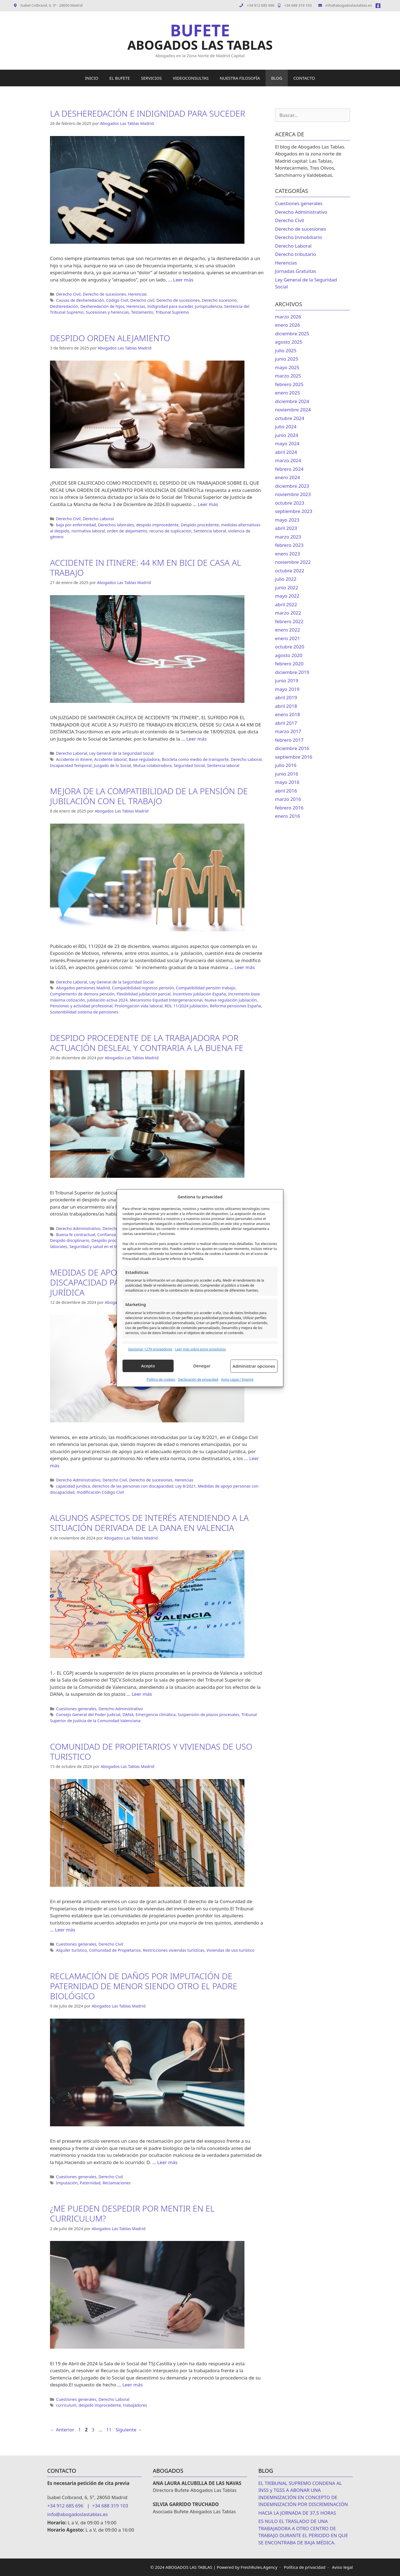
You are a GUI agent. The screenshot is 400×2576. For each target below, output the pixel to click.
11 (109, 2429)
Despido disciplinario (69, 1240)
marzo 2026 (288, 316)
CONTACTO (304, 78)
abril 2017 (286, 723)
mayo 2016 (287, 782)
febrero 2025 (289, 384)
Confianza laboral (113, 1234)
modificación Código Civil (100, 1492)
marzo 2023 (288, 537)
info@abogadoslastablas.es (345, 5)
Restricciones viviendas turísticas (173, 1950)
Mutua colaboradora (152, 765)
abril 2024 (286, 452)
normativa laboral (88, 531)
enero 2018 (287, 714)
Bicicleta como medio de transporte (195, 759)
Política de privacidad (305, 2567)
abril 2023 (286, 528)
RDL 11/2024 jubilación (186, 1005)
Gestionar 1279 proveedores (150, 1349)
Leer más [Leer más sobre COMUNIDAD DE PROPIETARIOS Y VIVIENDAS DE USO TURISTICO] (65, 1929)
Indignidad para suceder (170, 306)
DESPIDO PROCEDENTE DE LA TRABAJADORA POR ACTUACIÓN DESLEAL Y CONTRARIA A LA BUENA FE (146, 1042)
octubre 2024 (289, 418)
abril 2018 (286, 706)
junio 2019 (286, 680)
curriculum (66, 2405)
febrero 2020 (289, 663)
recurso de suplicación (170, 531)
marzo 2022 (288, 613)
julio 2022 (285, 579)
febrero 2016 (289, 807)
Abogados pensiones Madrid (83, 987)
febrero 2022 (289, 621)
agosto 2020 (288, 655)
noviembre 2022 (293, 562)
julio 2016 (285, 765)
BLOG (276, 78)
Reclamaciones (116, 2182)
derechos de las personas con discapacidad (132, 1486)
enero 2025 (287, 392)
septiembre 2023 (293, 511)
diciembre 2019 (292, 672)
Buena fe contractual (75, 1234)
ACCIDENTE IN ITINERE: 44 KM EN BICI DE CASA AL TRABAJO (145, 567)
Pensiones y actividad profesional (81, 1005)
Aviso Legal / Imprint (237, 1379)
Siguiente (129, 2429)
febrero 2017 (289, 740)
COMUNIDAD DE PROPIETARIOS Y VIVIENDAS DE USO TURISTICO (151, 1751)
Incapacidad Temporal (71, 765)
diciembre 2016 (292, 748)
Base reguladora (144, 759)
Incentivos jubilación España (199, 994)
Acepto (148, 1365)
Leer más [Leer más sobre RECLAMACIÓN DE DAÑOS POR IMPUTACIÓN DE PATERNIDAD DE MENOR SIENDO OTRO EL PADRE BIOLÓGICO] (167, 2162)
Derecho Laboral (98, 518)
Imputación (67, 2182)
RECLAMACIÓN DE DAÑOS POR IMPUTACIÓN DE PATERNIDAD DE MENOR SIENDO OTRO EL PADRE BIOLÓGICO (143, 1986)
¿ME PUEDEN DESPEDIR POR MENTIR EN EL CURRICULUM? (132, 2213)
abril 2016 (286, 791)
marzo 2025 (288, 376)
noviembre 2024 (293, 409)
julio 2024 (285, 426)
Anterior (62, 2429)
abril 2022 (286, 604)
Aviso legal (342, 2567)
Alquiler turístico (71, 1950)
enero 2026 (287, 325)
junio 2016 (286, 774)
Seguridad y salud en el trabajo (98, 1246)
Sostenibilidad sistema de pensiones (84, 1012)
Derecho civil (142, 300)
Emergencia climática (156, 1714)
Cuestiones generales (76, 1708)
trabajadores (135, 2405)
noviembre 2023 (293, 494)
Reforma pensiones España (235, 1005)
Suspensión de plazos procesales (208, 1714)
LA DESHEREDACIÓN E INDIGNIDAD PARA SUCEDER (147, 113)
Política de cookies (161, 1379)
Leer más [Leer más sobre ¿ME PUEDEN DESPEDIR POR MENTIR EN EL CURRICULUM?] (132, 2384)
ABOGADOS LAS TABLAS (199, 44)
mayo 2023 (287, 520)
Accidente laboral (110, 759)
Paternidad (90, 2182)
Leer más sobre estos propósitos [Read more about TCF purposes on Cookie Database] (200, 1349)
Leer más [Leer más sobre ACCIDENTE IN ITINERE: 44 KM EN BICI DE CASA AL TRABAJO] (196, 739)
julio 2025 (285, 350)
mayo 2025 (287, 367)
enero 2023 (287, 553)
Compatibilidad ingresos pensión (143, 987)
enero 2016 (287, 816)
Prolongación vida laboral (138, 1005)
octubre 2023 (289, 503)
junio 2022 (286, 587)
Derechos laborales (116, 524)
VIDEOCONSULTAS (191, 78)
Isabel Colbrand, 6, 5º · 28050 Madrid (48, 5)
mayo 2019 (287, 689)
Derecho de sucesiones (104, 294)
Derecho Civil (68, 294)
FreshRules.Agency (259, 2567)
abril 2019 (286, 697)
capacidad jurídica (73, 1486)
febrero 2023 (289, 545)
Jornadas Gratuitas (295, 271)
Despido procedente (200, 524)
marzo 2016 (288, 799)
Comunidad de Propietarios (115, 1950)
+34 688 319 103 (295, 5)
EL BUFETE (119, 78)
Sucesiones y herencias (107, 312)
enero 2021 (287, 638)
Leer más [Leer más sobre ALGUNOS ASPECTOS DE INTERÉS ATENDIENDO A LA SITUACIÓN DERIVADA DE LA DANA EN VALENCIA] (142, 1694)
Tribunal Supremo (172, 312)
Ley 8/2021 (185, 1486)
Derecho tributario (295, 254)
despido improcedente (157, 524)
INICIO (91, 78)
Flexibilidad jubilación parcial (144, 994)
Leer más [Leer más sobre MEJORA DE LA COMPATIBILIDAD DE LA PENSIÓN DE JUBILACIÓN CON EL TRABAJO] (244, 967)
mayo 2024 (287, 443)
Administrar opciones (253, 1366)
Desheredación (64, 306)
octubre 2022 (289, 570)
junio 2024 (286, 435)
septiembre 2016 (293, 757)
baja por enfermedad (76, 524)
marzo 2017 (288, 731)
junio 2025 (286, 359)
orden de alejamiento (127, 531)
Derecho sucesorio (219, 300)
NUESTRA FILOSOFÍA (240, 78)
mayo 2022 (287, 596)
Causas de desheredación (80, 300)
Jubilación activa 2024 (107, 1000)
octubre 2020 (289, 646)
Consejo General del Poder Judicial (88, 1714)
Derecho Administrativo (78, 1228)
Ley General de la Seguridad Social (121, 753)
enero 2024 (287, 477)
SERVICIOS (151, 78)
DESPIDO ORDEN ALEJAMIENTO (110, 338)
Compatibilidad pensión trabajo (205, 987)
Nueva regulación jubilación (231, 1000)
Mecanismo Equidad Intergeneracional (166, 1000)
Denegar (202, 1365)
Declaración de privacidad (198, 1379)
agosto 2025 (288, 342)
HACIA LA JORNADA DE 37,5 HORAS (297, 2513)
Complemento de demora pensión (82, 994)
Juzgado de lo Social (112, 765)
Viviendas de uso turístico (230, 1950)
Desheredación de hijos (102, 306)
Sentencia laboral (210, 531)
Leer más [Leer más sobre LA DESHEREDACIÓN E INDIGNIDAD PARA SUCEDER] (183, 279)
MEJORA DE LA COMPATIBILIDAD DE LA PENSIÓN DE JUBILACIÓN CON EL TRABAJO (149, 796)
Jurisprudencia (208, 306)
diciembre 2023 (292, 486)
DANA (128, 1714)
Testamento (142, 312)
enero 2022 (287, 630)
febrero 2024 (289, 469)
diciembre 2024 (292, 401)
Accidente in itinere (74, 759)
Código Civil (117, 300)
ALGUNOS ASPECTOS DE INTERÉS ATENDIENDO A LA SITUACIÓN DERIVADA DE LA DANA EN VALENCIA (149, 1522)
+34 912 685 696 (260, 5)
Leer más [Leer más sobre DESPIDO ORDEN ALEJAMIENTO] (208, 504)
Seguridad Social (189, 765)
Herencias (137, 294)
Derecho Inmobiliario (298, 237)
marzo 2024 (288, 460)
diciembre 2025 (292, 333)
